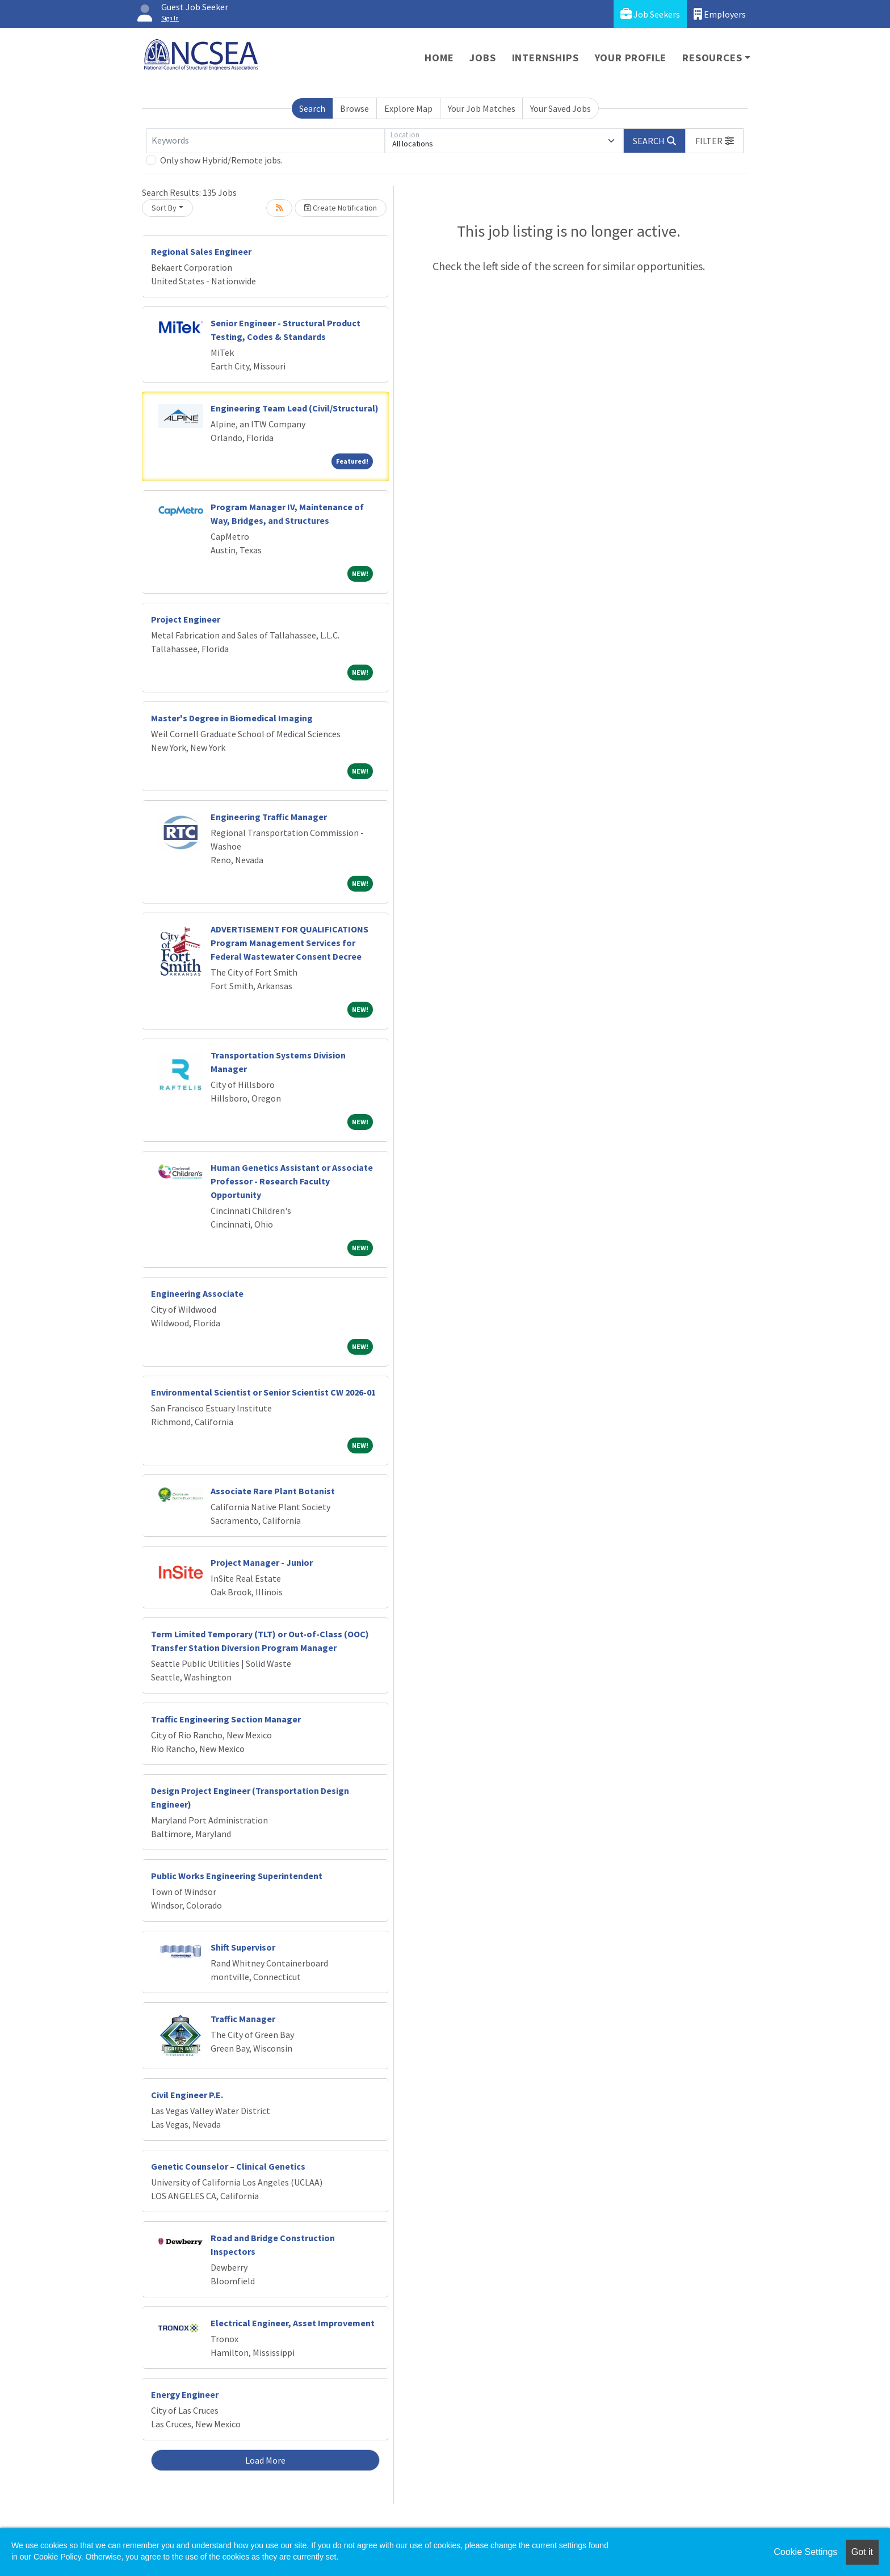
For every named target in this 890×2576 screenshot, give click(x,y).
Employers (720, 14)
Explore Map (408, 108)
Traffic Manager (243, 2018)
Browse (354, 108)
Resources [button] (712, 57)
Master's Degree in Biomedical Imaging (232, 718)
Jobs (482, 57)
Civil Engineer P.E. (187, 2094)
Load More (265, 2460)
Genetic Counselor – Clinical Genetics (228, 2166)
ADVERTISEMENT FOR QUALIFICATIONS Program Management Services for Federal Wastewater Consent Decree (289, 942)
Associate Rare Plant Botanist (273, 1491)
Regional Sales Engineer (201, 251)
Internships (545, 57)
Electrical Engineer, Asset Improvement (293, 2323)
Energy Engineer (185, 2394)
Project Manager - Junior (262, 1562)
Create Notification (340, 208)
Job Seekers (650, 14)
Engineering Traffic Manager (269, 816)
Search (312, 108)
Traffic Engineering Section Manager (226, 1719)
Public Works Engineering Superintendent (236, 1875)
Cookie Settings (805, 2552)
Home (439, 57)
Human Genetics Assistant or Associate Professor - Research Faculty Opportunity (292, 1181)
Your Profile (631, 57)
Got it (862, 2552)
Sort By (164, 208)
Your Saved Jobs (560, 108)
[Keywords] (265, 140)
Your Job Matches (481, 108)
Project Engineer (185, 619)
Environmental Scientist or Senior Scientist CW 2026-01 (263, 1392)
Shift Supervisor (243, 1947)
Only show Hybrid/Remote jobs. (221, 160)
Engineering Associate (197, 1293)
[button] (715, 140)
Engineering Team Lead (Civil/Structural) (295, 408)
